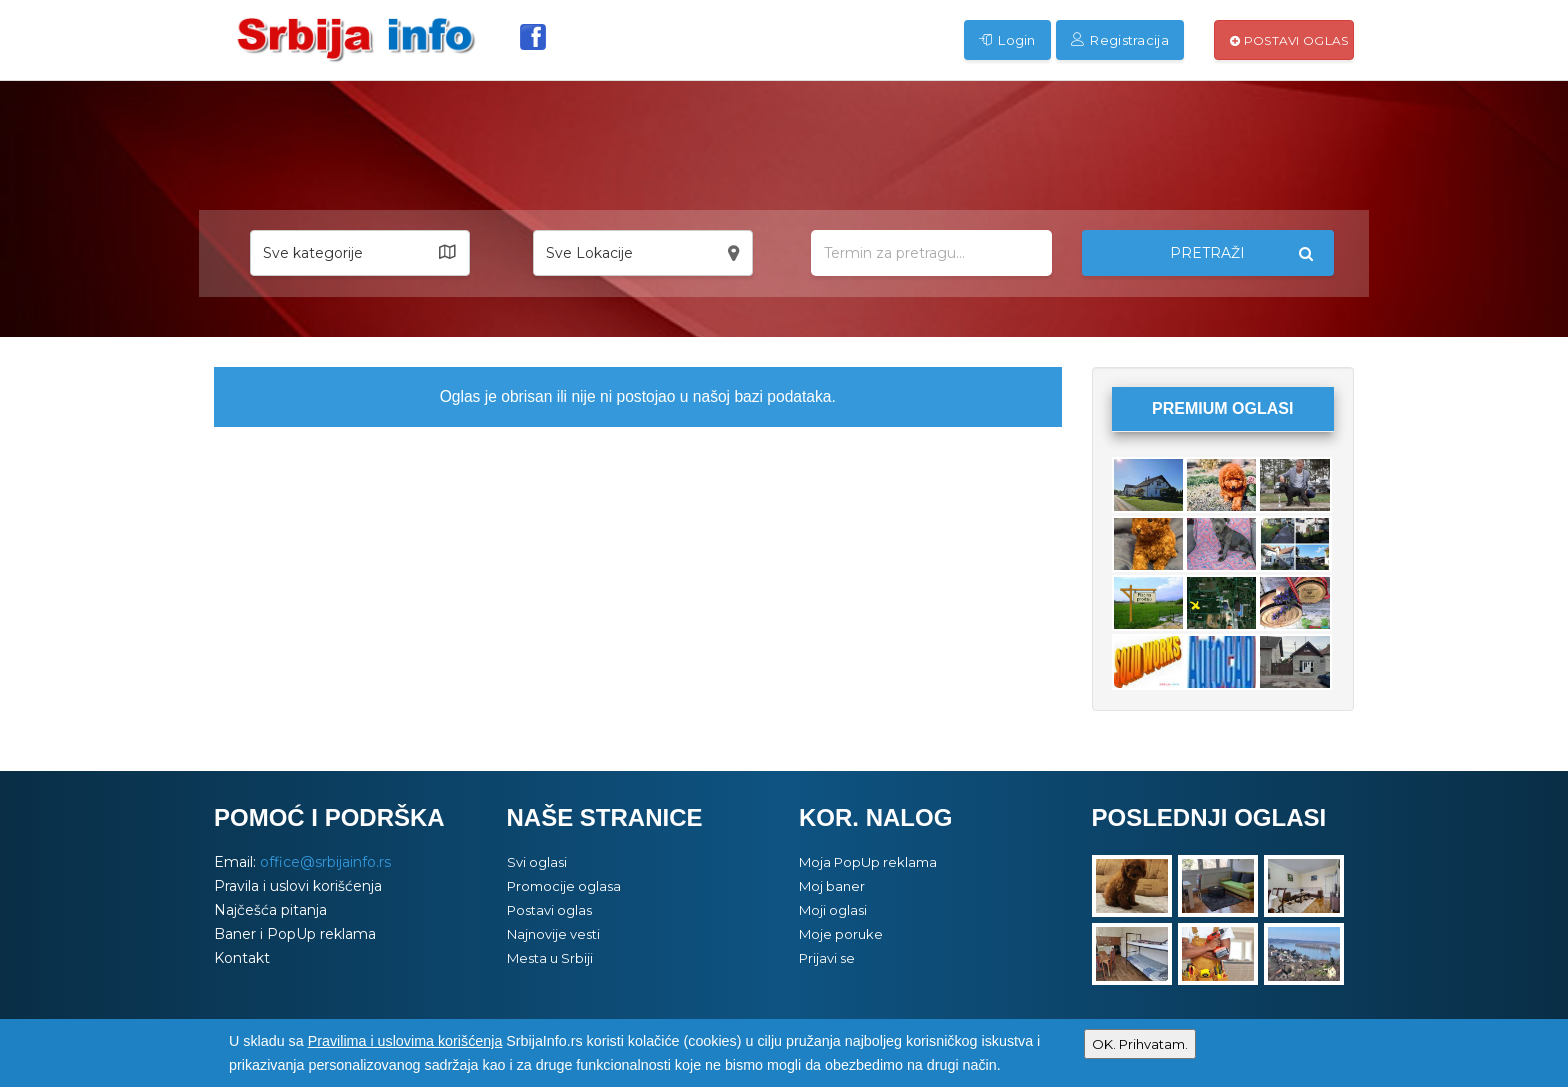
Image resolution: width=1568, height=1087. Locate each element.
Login (1007, 40)
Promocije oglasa (564, 886)
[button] (360, 253)
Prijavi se (827, 958)
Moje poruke (841, 934)
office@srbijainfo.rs (325, 862)
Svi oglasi (537, 862)
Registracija (1120, 40)
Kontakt (242, 958)
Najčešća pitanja (270, 910)
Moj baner (832, 886)
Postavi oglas (1289, 40)
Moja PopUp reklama (868, 862)
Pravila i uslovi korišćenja (298, 886)
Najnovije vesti (553, 934)
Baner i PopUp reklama (295, 934)
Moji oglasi (833, 910)
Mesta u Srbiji (550, 958)
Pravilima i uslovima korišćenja (405, 1041)
